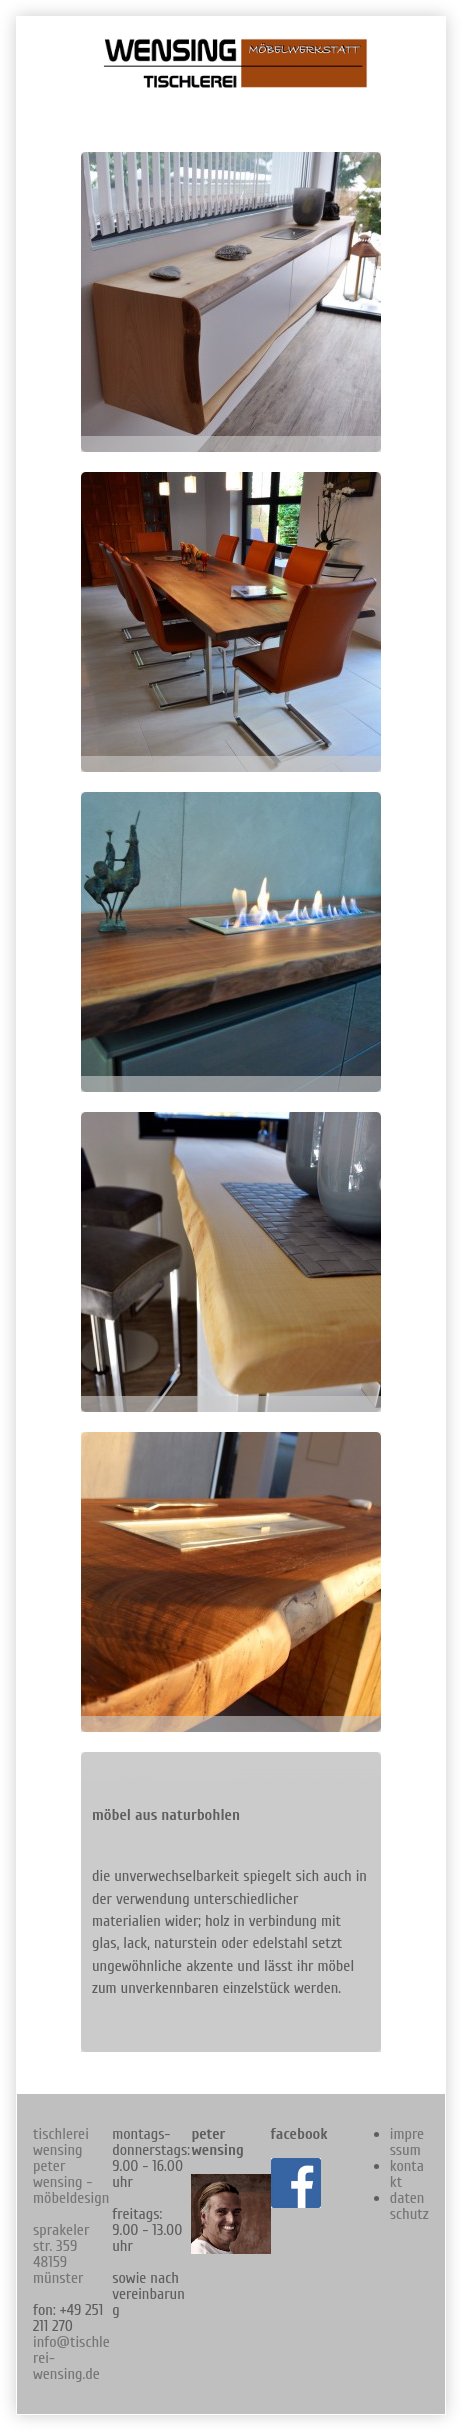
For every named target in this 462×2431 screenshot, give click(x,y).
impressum (407, 2142)
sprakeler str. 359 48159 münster (61, 2254)
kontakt (407, 2174)
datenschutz (409, 2206)
